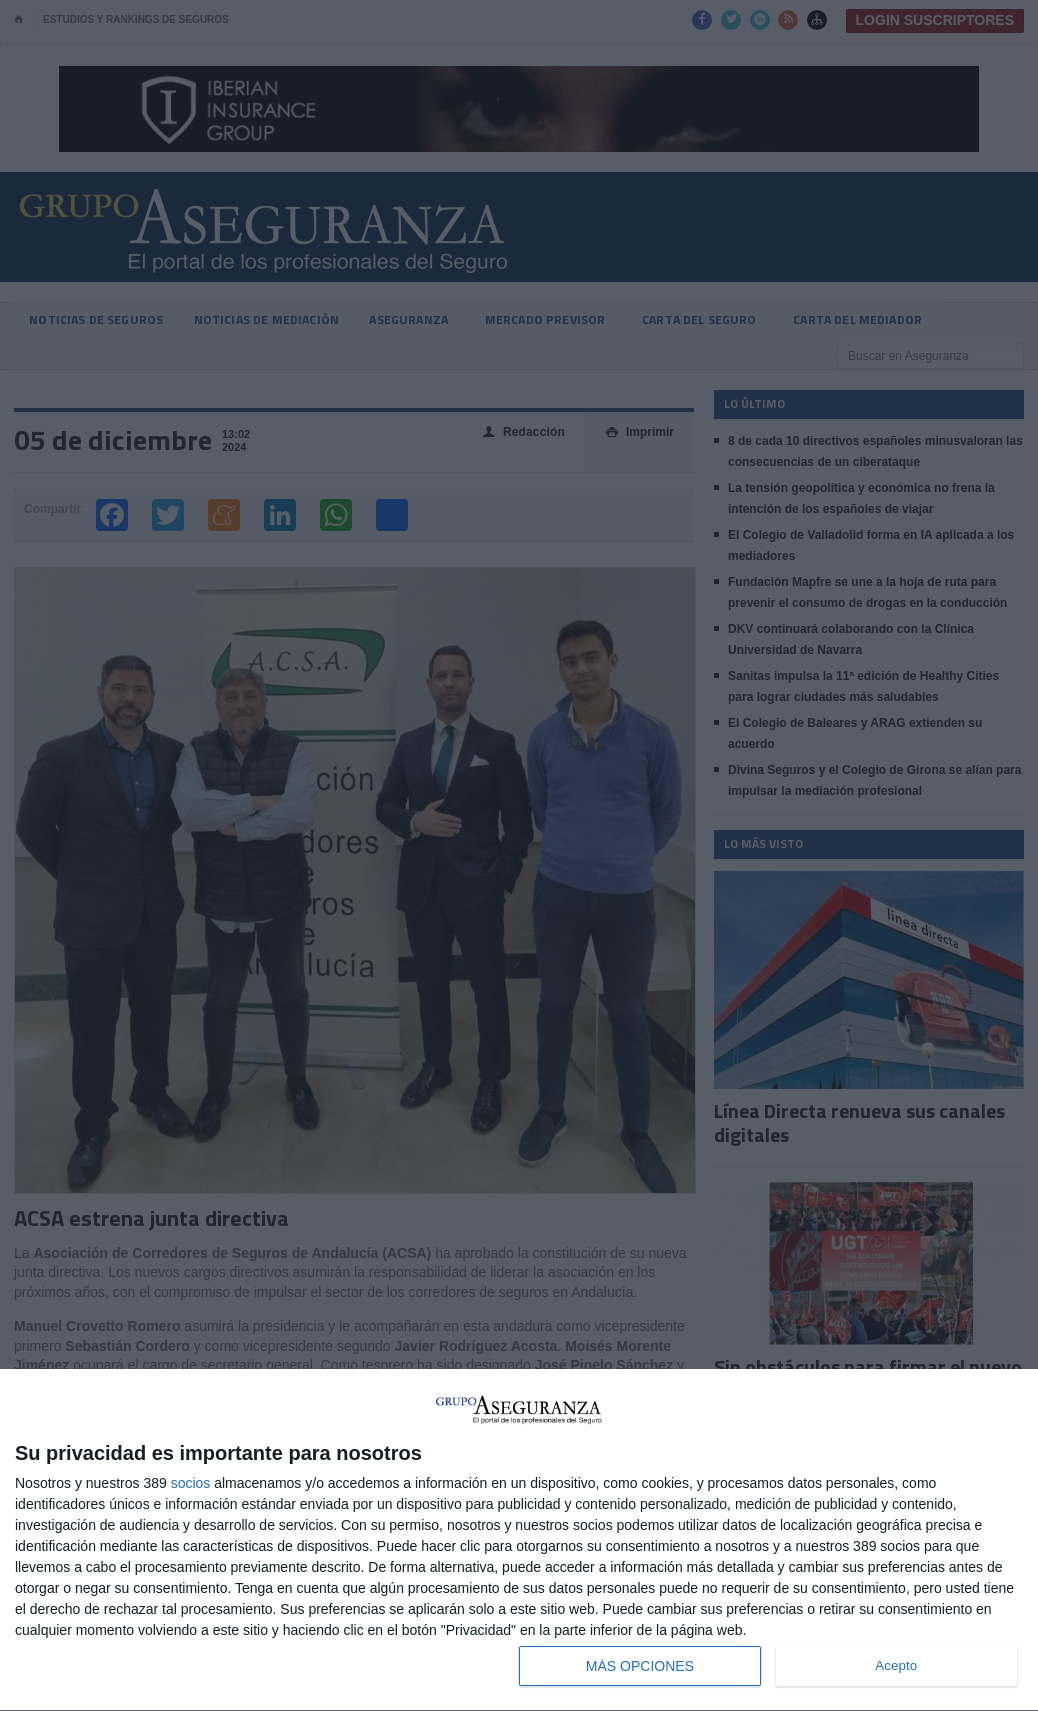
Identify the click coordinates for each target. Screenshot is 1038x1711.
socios (191, 1483)
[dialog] (519, 1540)
